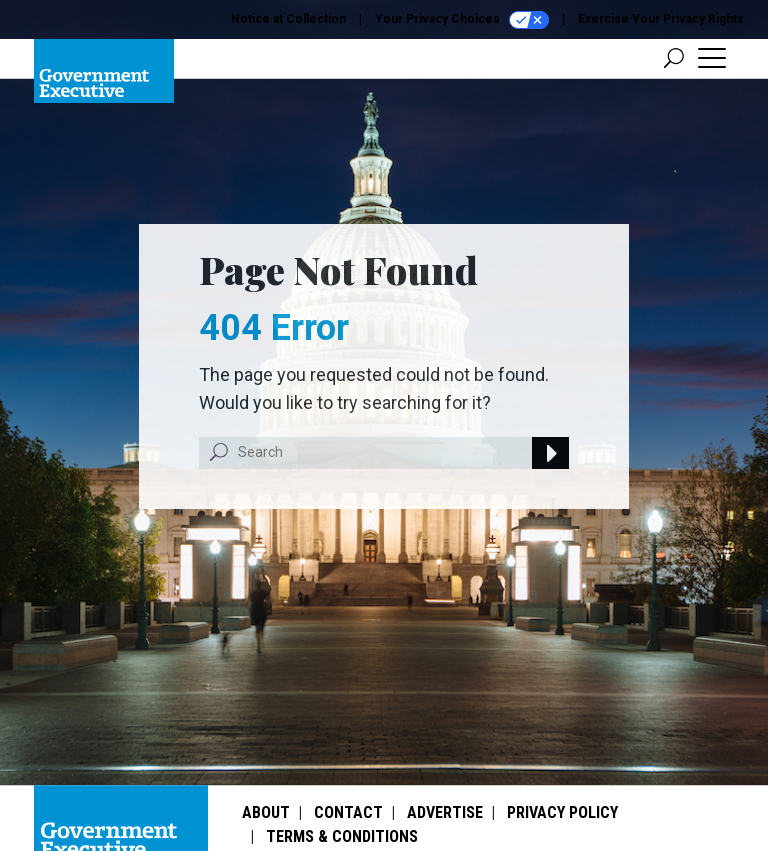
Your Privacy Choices (462, 20)
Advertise (445, 812)
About (266, 812)
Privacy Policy (562, 812)
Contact (348, 812)
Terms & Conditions (342, 836)
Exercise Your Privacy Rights (661, 19)
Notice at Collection (288, 19)
